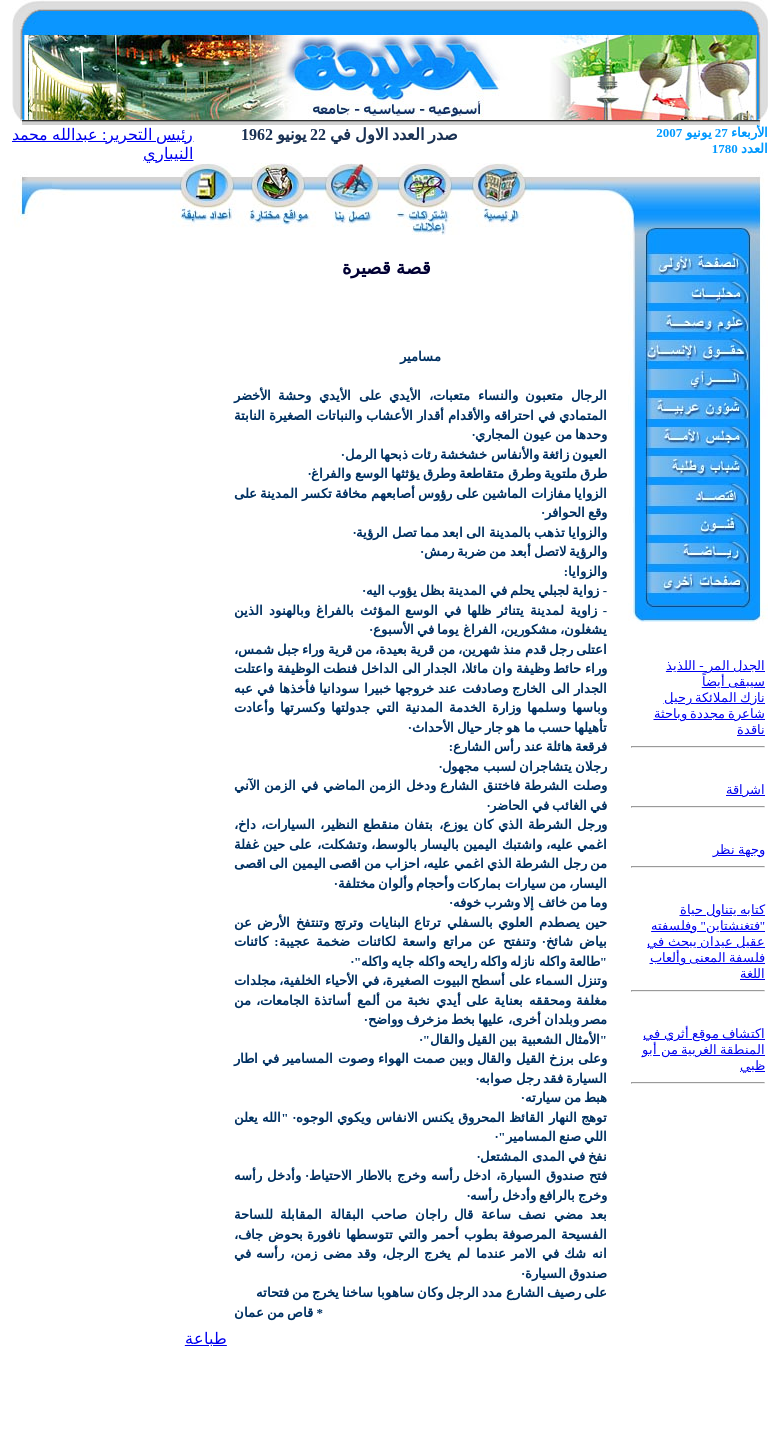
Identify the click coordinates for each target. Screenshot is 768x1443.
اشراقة (745, 789)
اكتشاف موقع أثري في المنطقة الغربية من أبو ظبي (703, 1049)
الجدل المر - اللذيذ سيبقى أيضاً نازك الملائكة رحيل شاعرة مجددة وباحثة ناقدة (710, 697)
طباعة (206, 1338)
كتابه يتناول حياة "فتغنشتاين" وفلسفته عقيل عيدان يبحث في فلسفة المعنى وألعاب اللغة (706, 941)
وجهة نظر (739, 849)
